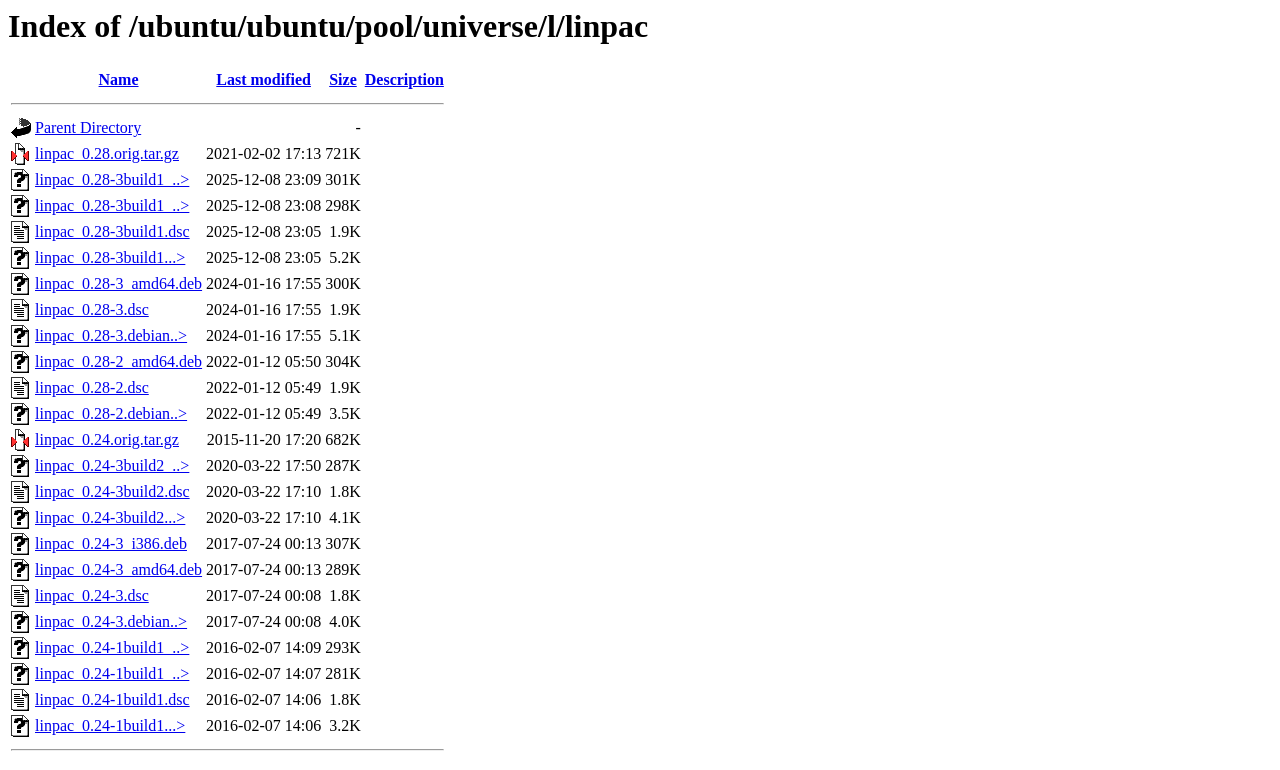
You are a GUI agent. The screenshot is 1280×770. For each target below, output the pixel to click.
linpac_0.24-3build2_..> (112, 465)
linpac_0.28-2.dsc (92, 387)
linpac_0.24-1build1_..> (112, 647)
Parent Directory (88, 127)
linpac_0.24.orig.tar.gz (107, 439)
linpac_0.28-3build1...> (110, 257)
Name (119, 79)
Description (404, 79)
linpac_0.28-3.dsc (92, 309)
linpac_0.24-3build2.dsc (112, 491)
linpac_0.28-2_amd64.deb (118, 361)
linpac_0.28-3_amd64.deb (118, 283)
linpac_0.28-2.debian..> (111, 413)
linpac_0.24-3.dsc (92, 595)
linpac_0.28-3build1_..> (112, 179)
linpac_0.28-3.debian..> (111, 335)
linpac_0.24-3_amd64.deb (118, 569)
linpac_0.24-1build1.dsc (112, 699)
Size (343, 79)
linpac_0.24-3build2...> (110, 517)
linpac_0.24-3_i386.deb (111, 543)
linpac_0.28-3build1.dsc (112, 231)
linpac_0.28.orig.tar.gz (107, 153)
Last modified (263, 79)
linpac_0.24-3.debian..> (111, 621)
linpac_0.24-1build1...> (110, 725)
